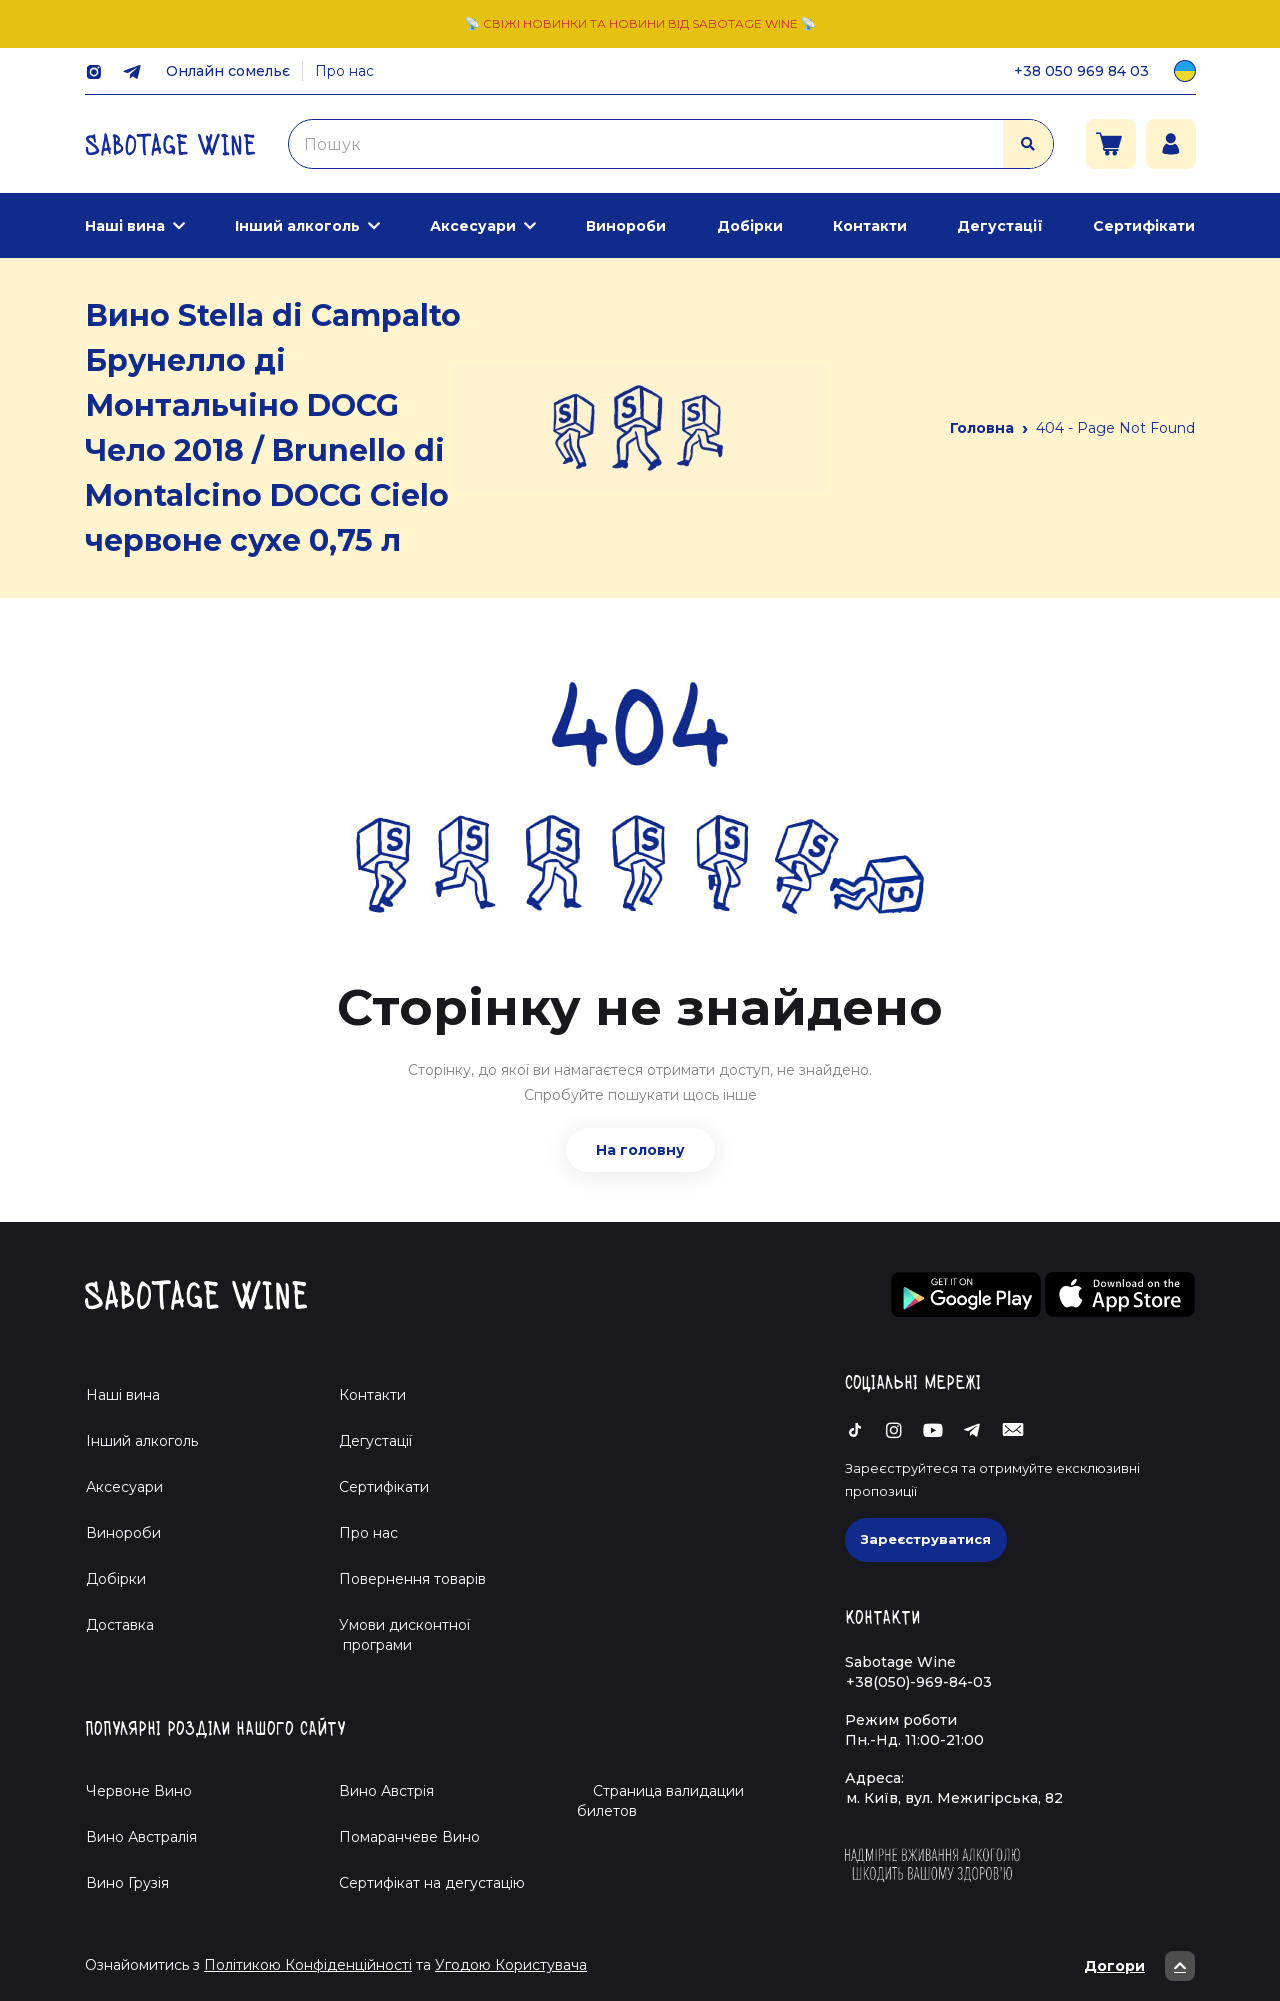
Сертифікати (1144, 226)
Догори (1139, 1966)
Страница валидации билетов (660, 1801)
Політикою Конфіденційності (308, 1965)
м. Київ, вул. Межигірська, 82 (954, 1798)
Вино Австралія (141, 1837)
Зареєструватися (926, 1539)
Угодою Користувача (511, 1965)
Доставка (120, 1625)
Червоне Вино (139, 1791)
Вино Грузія (127, 1883)
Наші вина (125, 226)
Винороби (626, 226)
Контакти (870, 226)
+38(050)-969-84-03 (919, 1682)
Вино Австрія (386, 1791)
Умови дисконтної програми (396, 1635)
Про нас (344, 71)
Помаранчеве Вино (409, 1837)
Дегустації (1000, 226)
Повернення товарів (412, 1579)
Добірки (750, 226)
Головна (982, 428)
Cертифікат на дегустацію (432, 1883)
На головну (640, 1150)
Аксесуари (473, 226)
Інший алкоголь (297, 226)
